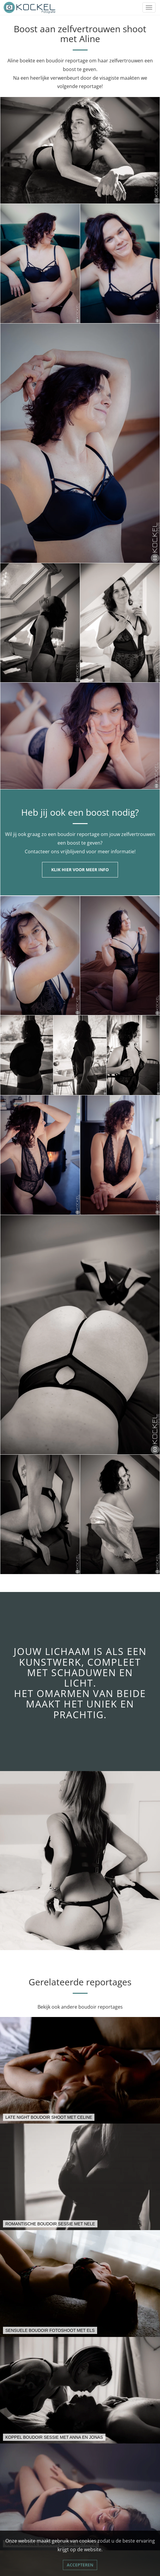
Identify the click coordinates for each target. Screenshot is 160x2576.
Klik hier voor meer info (80, 869)
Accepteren (80, 2565)
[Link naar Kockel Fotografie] (30, 7)
